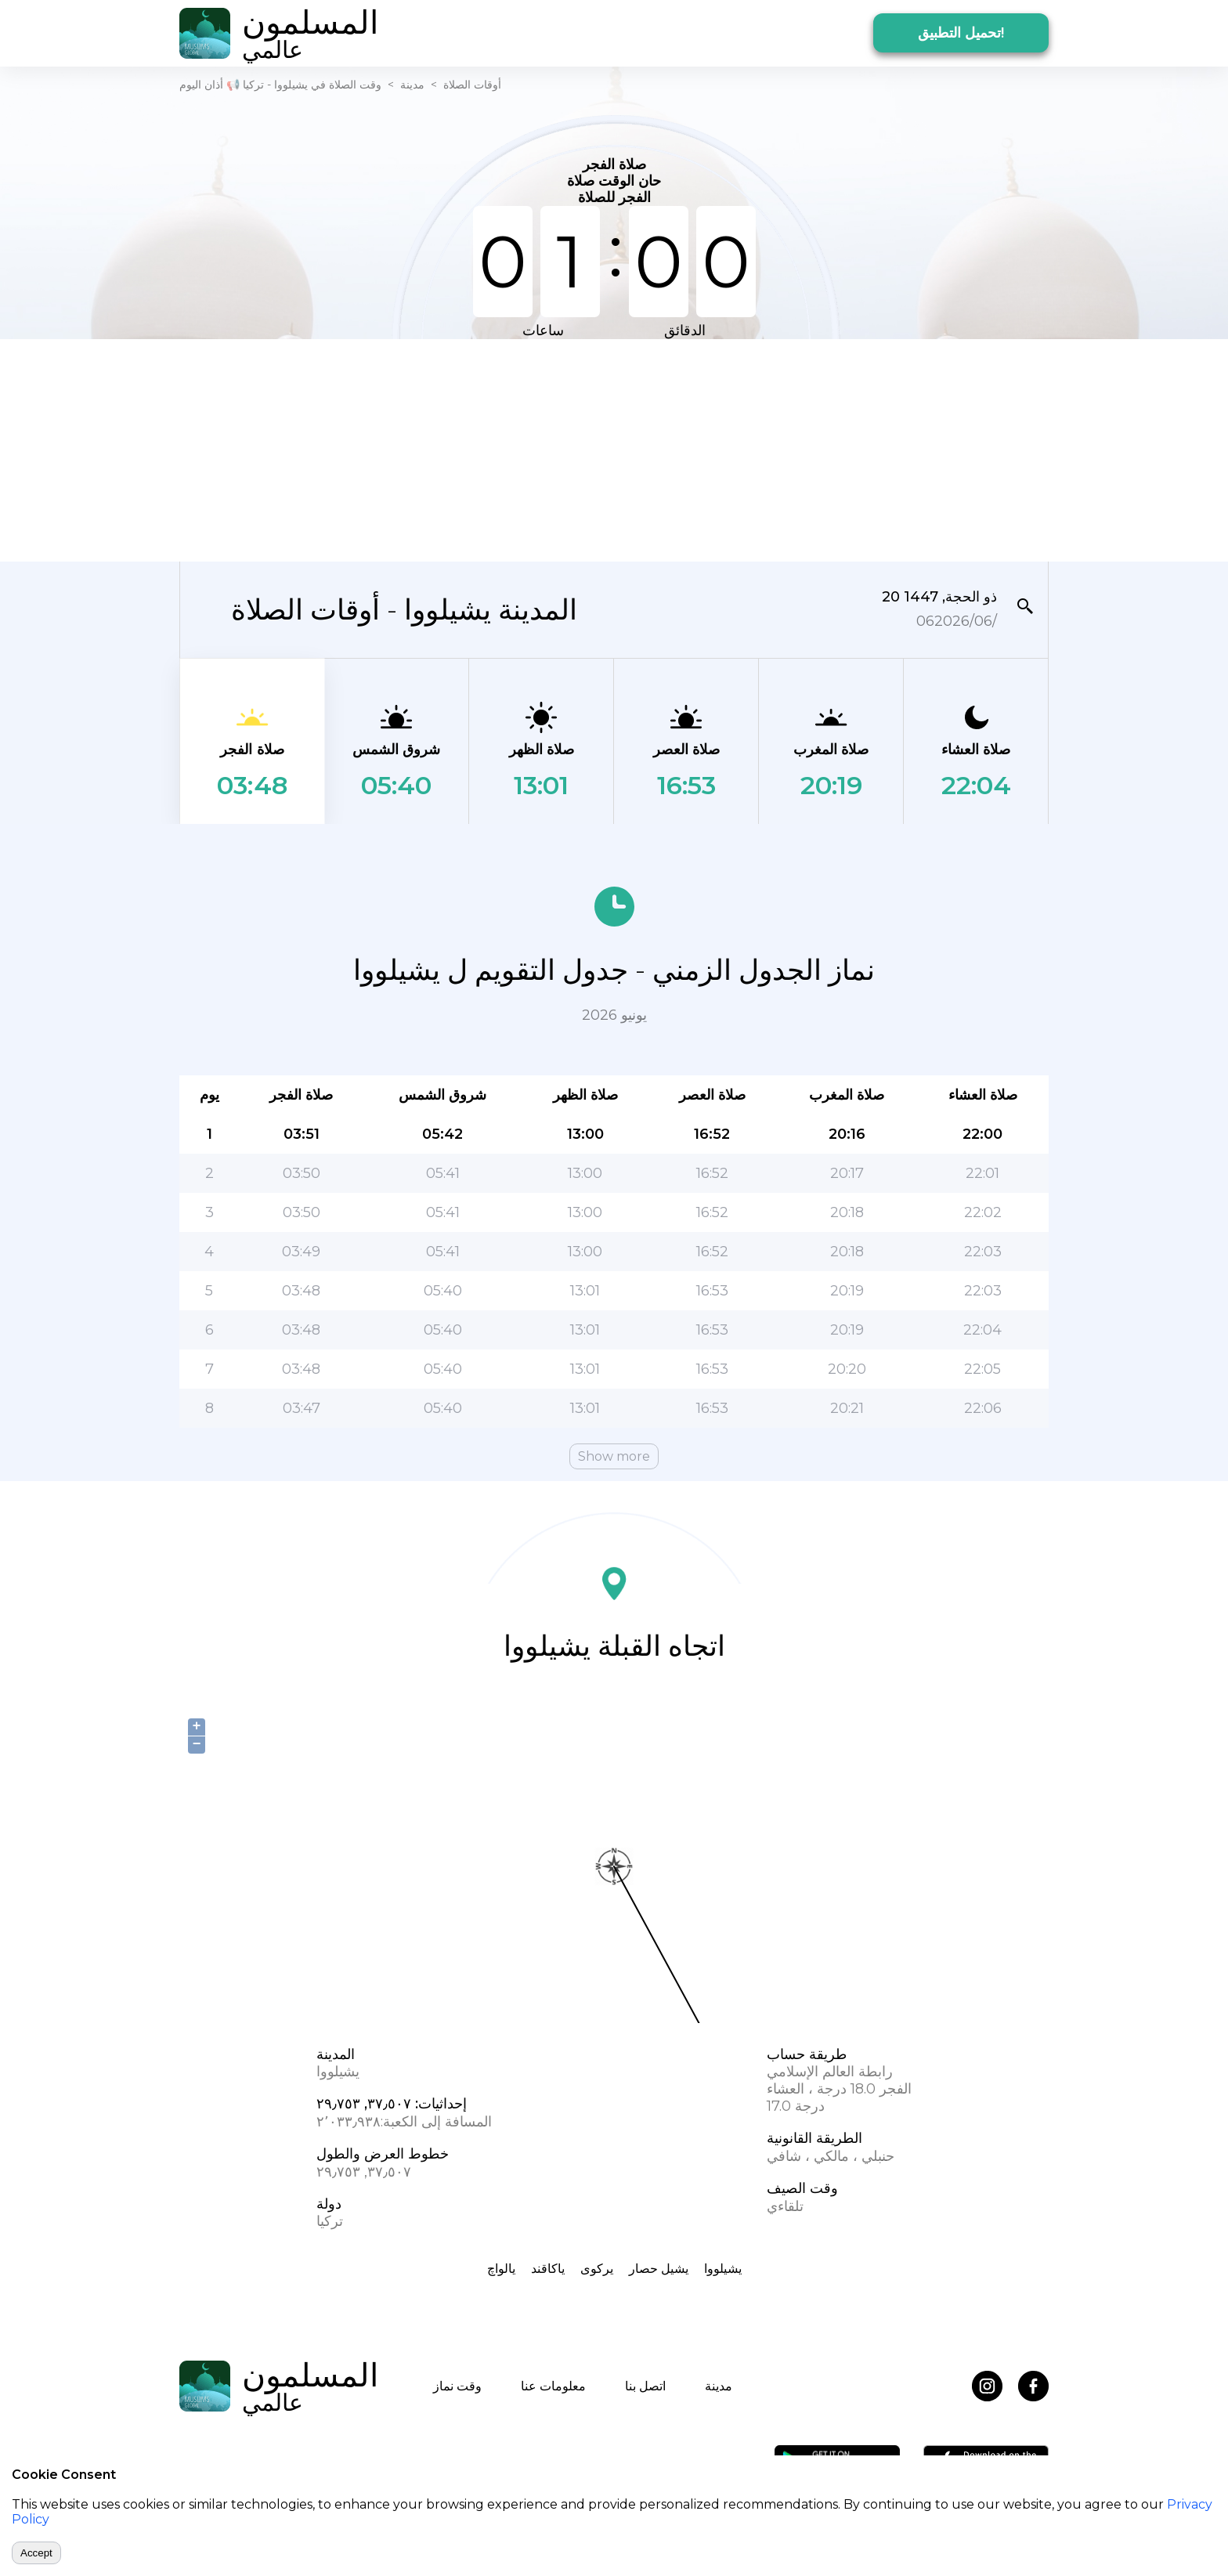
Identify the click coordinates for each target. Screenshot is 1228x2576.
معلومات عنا (553, 2386)
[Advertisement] (614, 448)
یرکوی (596, 2268)
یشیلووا (723, 2268)
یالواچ (501, 2268)
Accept (36, 2553)
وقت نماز (457, 2386)
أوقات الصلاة (472, 85)
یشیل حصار (658, 2268)
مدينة (412, 85)
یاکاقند (548, 2268)
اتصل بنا (645, 2386)
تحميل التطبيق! (961, 33)
